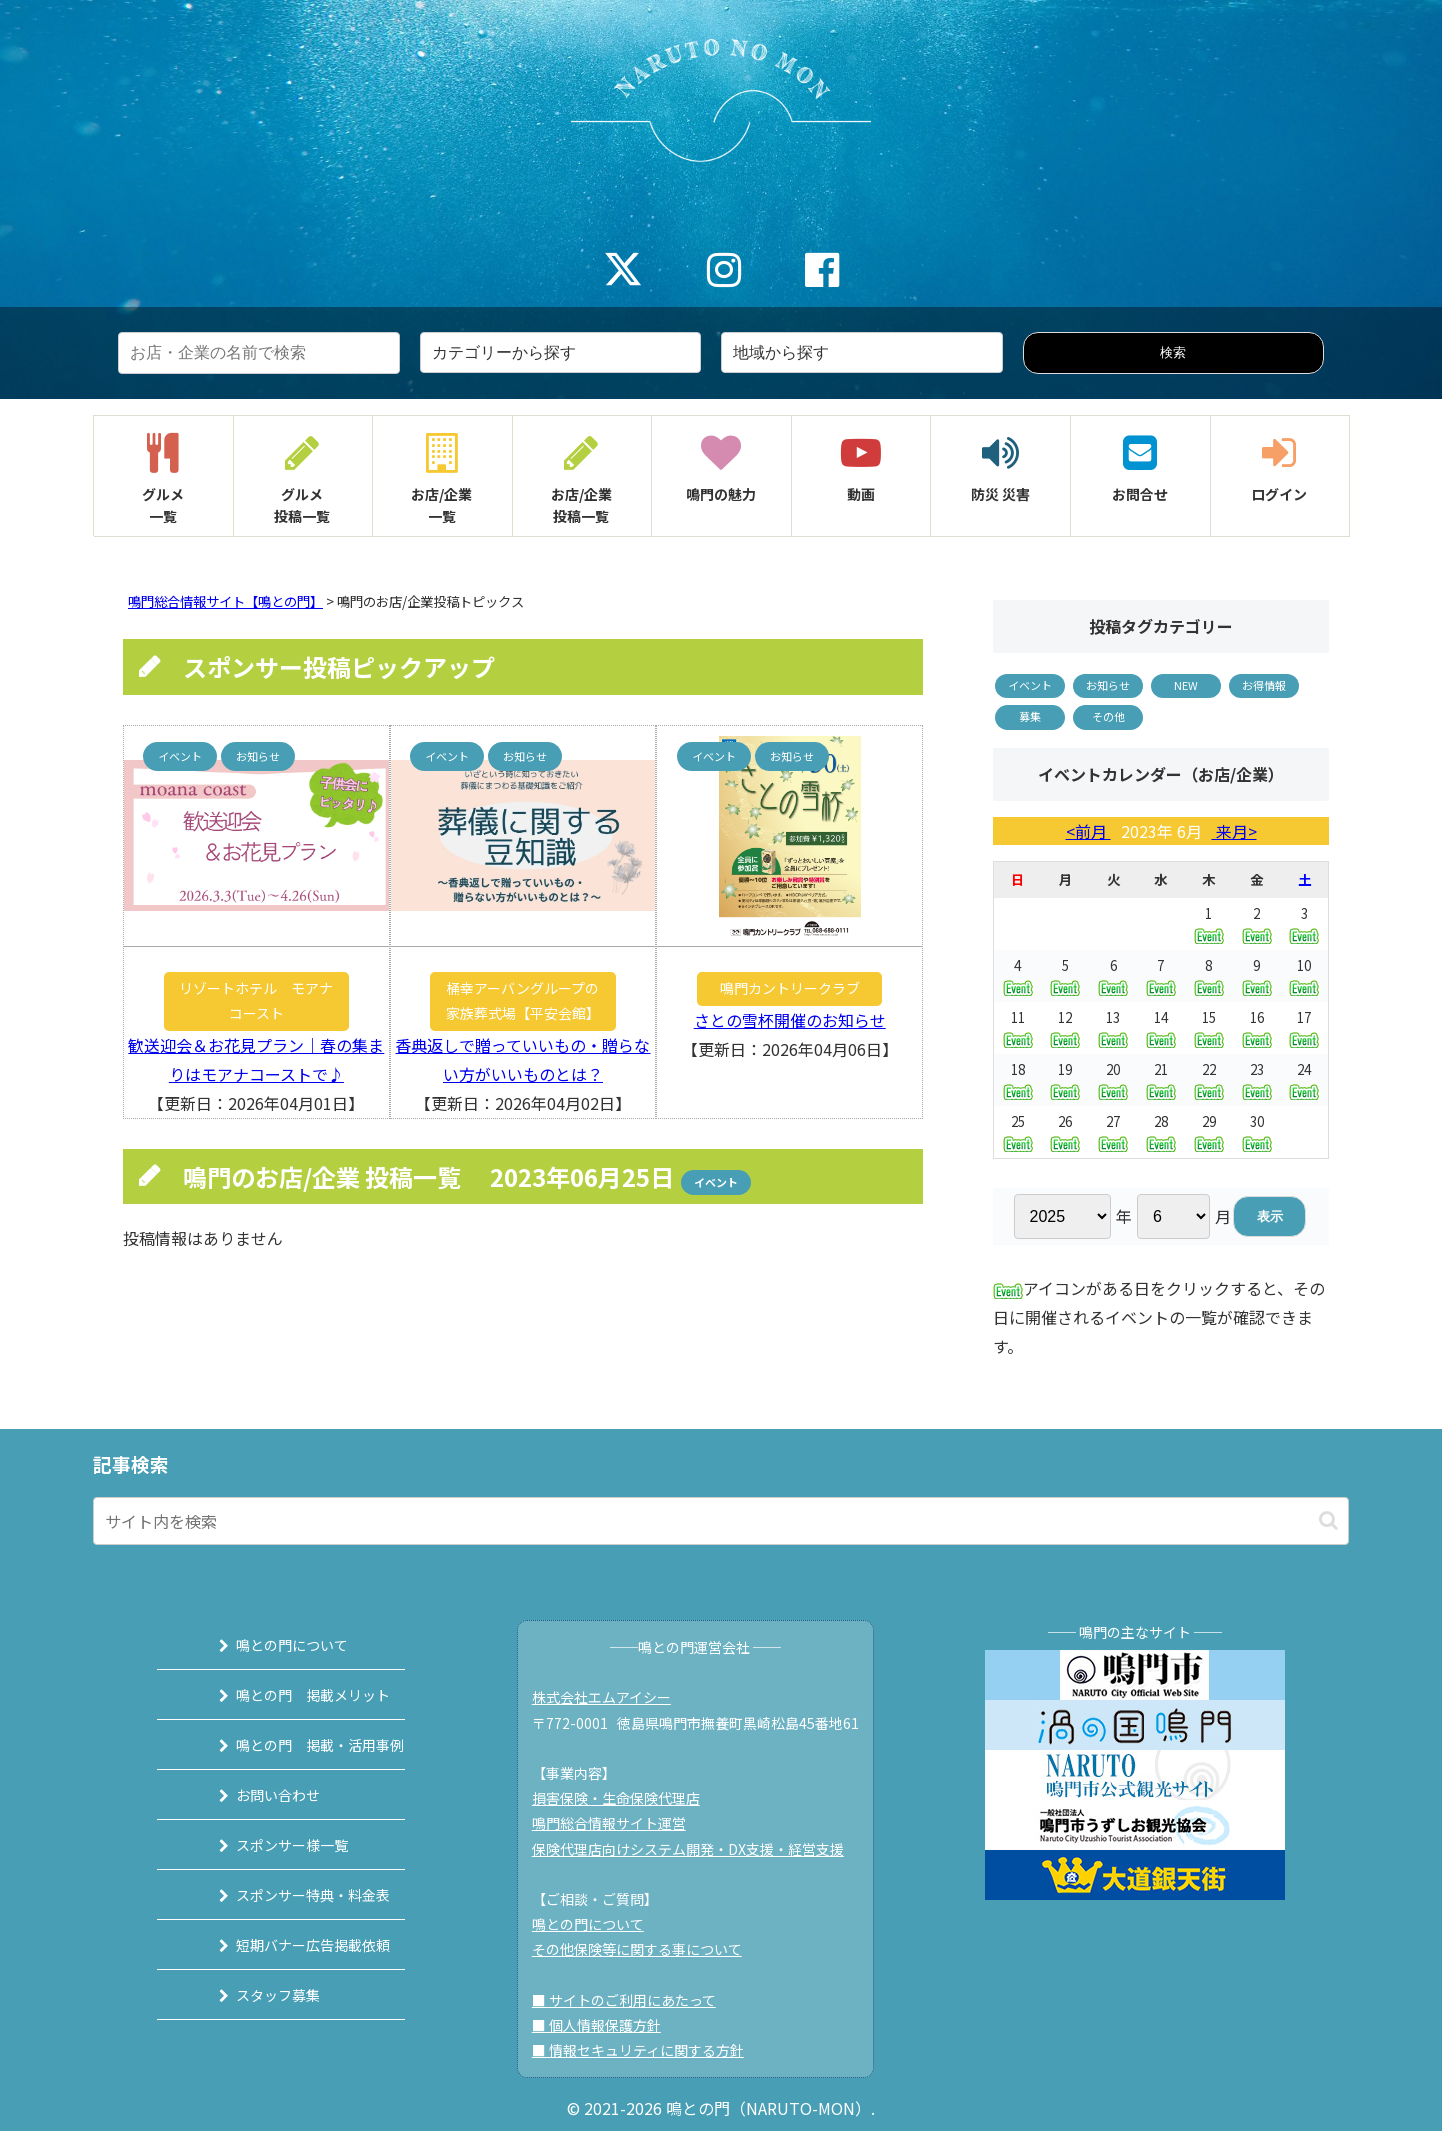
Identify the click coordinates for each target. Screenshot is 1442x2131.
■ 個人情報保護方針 (606, 2025)
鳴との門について (268, 1645)
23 (1257, 1079)
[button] (1328, 1520)
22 (1209, 1079)
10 (1304, 975)
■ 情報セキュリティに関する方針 (648, 2050)
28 (1161, 1131)
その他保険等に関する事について (647, 1949)
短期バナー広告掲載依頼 (289, 1945)
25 (1018, 1131)
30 (1257, 1131)
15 (1209, 1027)
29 (1209, 1131)
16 (1257, 1027)
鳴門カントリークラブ (790, 988)
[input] (721, 1521)
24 (1304, 1079)
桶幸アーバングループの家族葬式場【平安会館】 (523, 1000)
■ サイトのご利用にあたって (634, 2000)
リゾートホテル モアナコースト (256, 1000)
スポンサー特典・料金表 (289, 1895)
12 (1065, 1027)
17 (1304, 1027)
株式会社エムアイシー (611, 1697)
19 (1065, 1079)
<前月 (1088, 831)
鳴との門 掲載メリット (289, 1695)
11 (1018, 1027)
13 (1113, 1027)
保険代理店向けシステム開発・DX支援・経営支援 (698, 1849)
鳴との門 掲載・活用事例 (296, 1745)
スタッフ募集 (254, 1995)
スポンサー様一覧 (268, 1845)
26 (1065, 1131)
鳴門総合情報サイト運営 (619, 1823)
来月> (1234, 831)
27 (1113, 1131)
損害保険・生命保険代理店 (626, 1798)
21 (1161, 1079)
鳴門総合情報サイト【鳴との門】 (225, 601)
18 (1018, 1079)
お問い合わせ (254, 1795)
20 (1113, 1079)
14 (1161, 1027)
